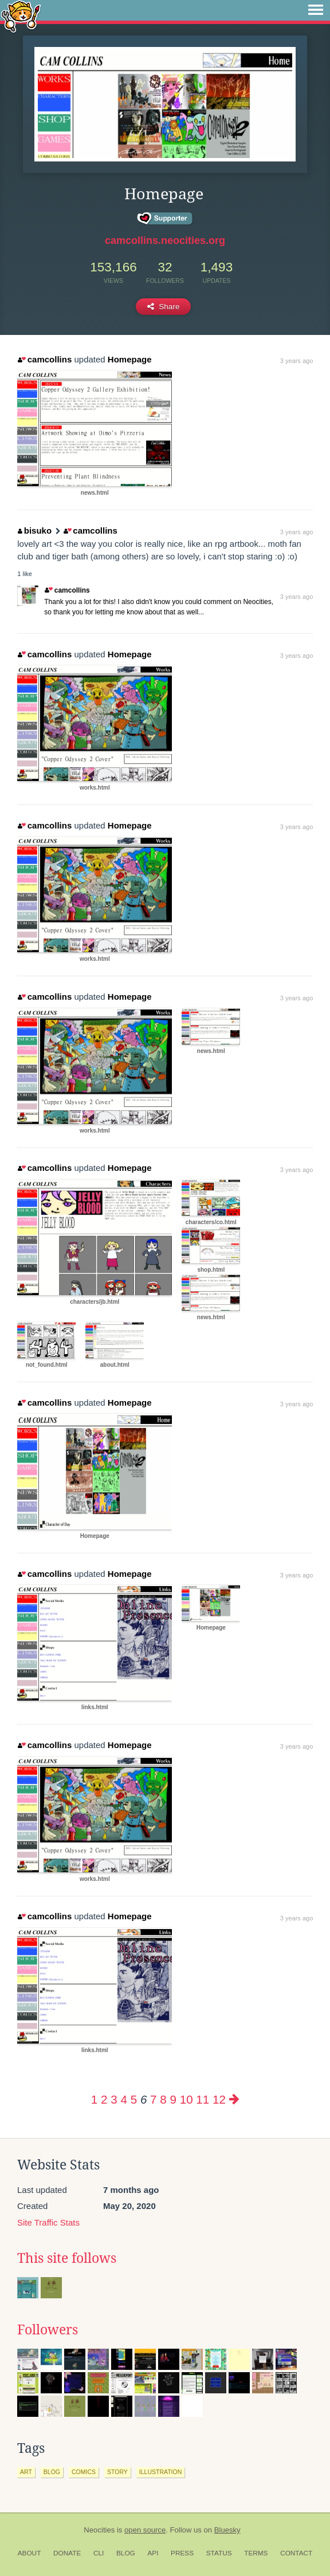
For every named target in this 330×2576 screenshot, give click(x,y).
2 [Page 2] (104, 2099)
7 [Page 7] (153, 2099)
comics (84, 2471)
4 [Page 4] (123, 2099)
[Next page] (234, 2099)
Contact (296, 2553)
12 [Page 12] (219, 2099)
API (152, 2553)
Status (219, 2553)
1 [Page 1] (94, 2099)
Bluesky (227, 2530)
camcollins (45, 359)
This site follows (66, 2258)
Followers (47, 2329)
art (26, 2471)
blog (52, 2471)
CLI (98, 2553)
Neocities (99, 2530)
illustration (160, 2471)
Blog (125, 2553)
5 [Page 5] (134, 2099)
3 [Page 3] (114, 2099)
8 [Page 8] (163, 2099)
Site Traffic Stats (48, 2222)
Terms (256, 2553)
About (29, 2553)
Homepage (130, 359)
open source (145, 2530)
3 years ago (296, 360)
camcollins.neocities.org (165, 240)
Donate (67, 2553)
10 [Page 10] (186, 2099)
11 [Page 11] (202, 2099)
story (117, 2471)
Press (182, 2553)
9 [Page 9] (173, 2099)
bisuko (35, 530)
